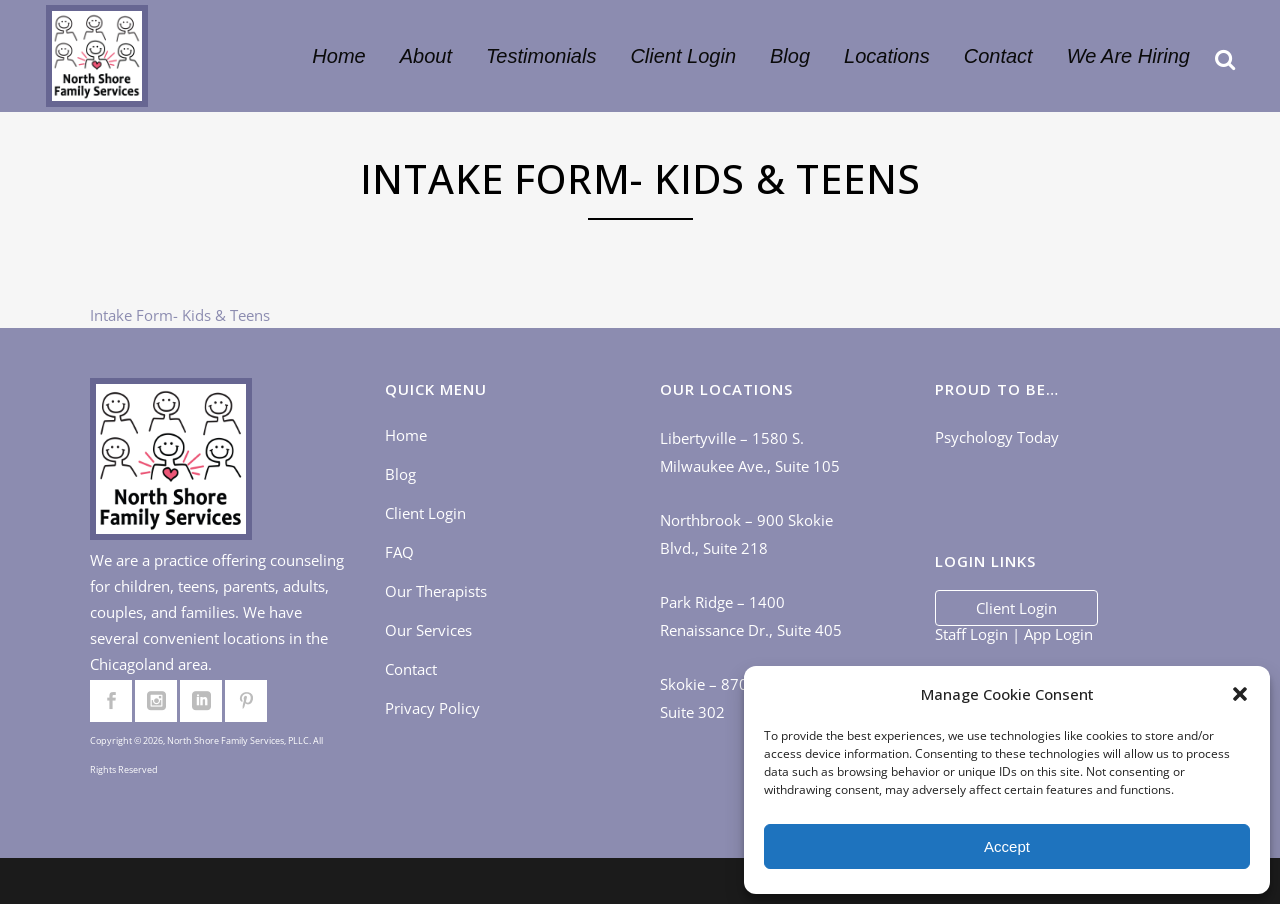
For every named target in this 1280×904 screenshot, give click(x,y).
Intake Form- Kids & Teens (180, 315)
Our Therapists (436, 591)
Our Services (428, 630)
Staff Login (971, 634)
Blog (400, 474)
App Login (1058, 634)
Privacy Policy (432, 708)
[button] (1240, 694)
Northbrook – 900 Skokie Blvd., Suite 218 (746, 534)
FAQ (399, 552)
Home (406, 435)
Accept (1007, 846)
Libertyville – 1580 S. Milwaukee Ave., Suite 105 (750, 452)
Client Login (425, 513)
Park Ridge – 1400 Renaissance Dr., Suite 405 (751, 616)
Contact (411, 669)
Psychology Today (997, 437)
